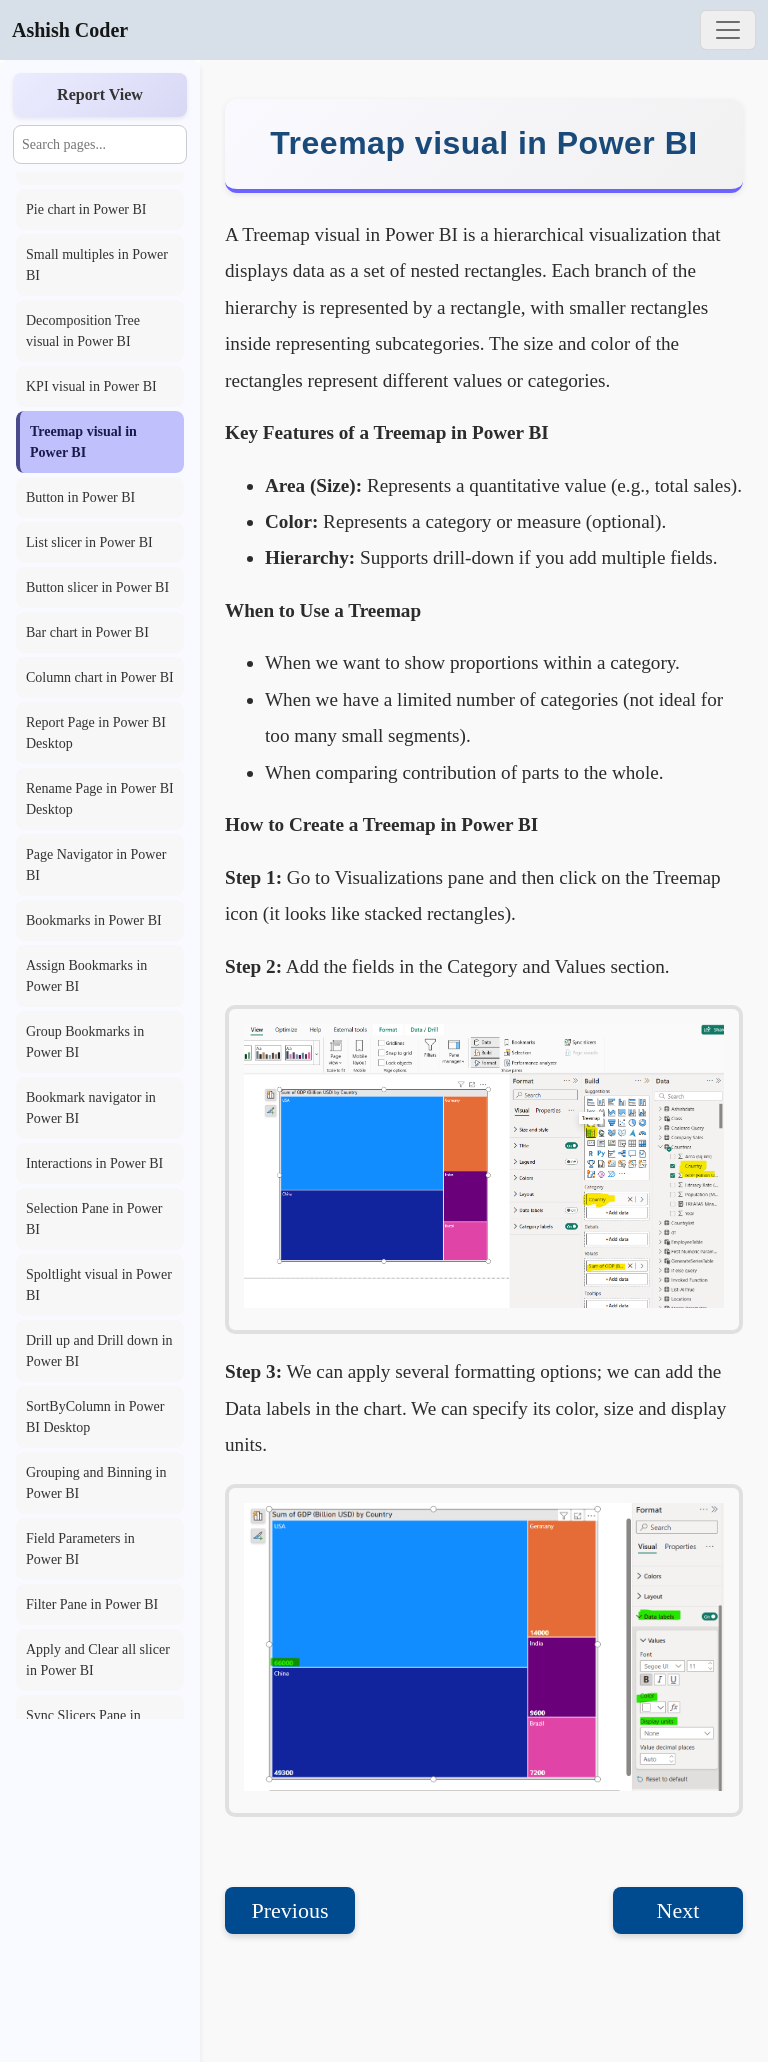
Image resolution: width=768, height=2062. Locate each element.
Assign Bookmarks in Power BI (86, 976)
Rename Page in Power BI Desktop (100, 799)
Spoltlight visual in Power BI (99, 1285)
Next (678, 1910)
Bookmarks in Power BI (94, 920)
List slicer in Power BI (89, 542)
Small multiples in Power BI (97, 265)
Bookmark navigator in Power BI (91, 1108)
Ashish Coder (70, 30)
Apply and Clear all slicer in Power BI (98, 1660)
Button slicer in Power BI (97, 587)
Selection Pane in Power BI (94, 1219)
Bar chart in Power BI (87, 632)
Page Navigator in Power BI (96, 865)
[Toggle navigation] (728, 30)
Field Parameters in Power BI (80, 1549)
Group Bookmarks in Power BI (85, 1042)
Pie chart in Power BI (86, 209)
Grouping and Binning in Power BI (96, 1483)
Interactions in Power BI (94, 1163)
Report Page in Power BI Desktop (96, 733)
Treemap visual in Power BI (83, 442)
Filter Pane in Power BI (92, 1604)
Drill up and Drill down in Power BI (99, 1351)
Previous (290, 1910)
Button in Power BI (80, 497)
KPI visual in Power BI (91, 386)
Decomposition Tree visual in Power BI (83, 331)
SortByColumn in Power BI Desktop (95, 1417)
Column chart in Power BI (100, 677)
